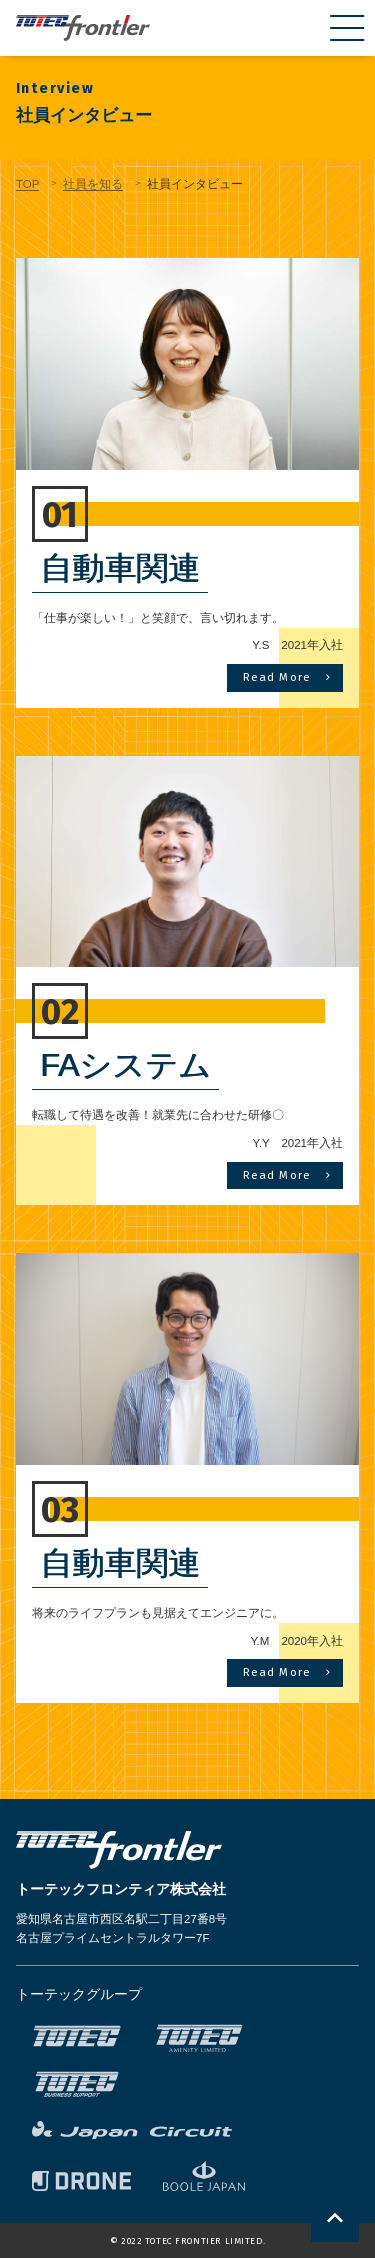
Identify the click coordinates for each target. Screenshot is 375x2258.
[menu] (347, 28)
